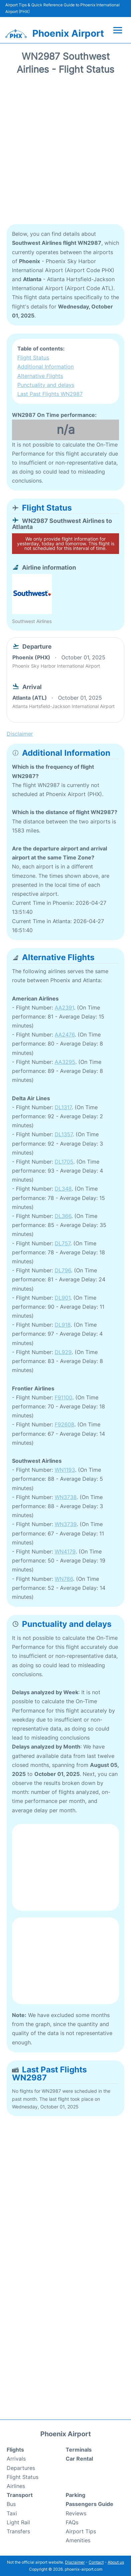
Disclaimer (75, 2562)
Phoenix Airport (68, 33)
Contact (96, 2562)
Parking (75, 2495)
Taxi (12, 2513)
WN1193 (65, 1469)
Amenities (78, 2540)
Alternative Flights (40, 376)
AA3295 (65, 1062)
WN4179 (65, 1551)
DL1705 (64, 1161)
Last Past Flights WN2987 (50, 394)
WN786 (64, 1578)
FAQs (72, 2522)
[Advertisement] (65, 151)
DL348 (63, 1188)
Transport (20, 2495)
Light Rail (18, 2522)
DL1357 (64, 1134)
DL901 (62, 1297)
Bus (11, 2504)
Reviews (76, 2513)
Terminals (79, 2449)
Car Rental (79, 2458)
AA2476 (65, 1034)
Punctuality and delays (45, 385)
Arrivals (16, 2458)
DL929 (63, 1352)
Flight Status (33, 357)
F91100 (63, 1397)
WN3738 (66, 1497)
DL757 (62, 1243)
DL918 (63, 1324)
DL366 (63, 1216)
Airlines (16, 2486)
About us (116, 2562)
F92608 (64, 1424)
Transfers (18, 2531)
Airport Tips (81, 2531)
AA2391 (64, 1007)
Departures (21, 2468)
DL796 (63, 1270)
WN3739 (66, 1524)
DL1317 (63, 1107)
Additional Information (45, 366)
